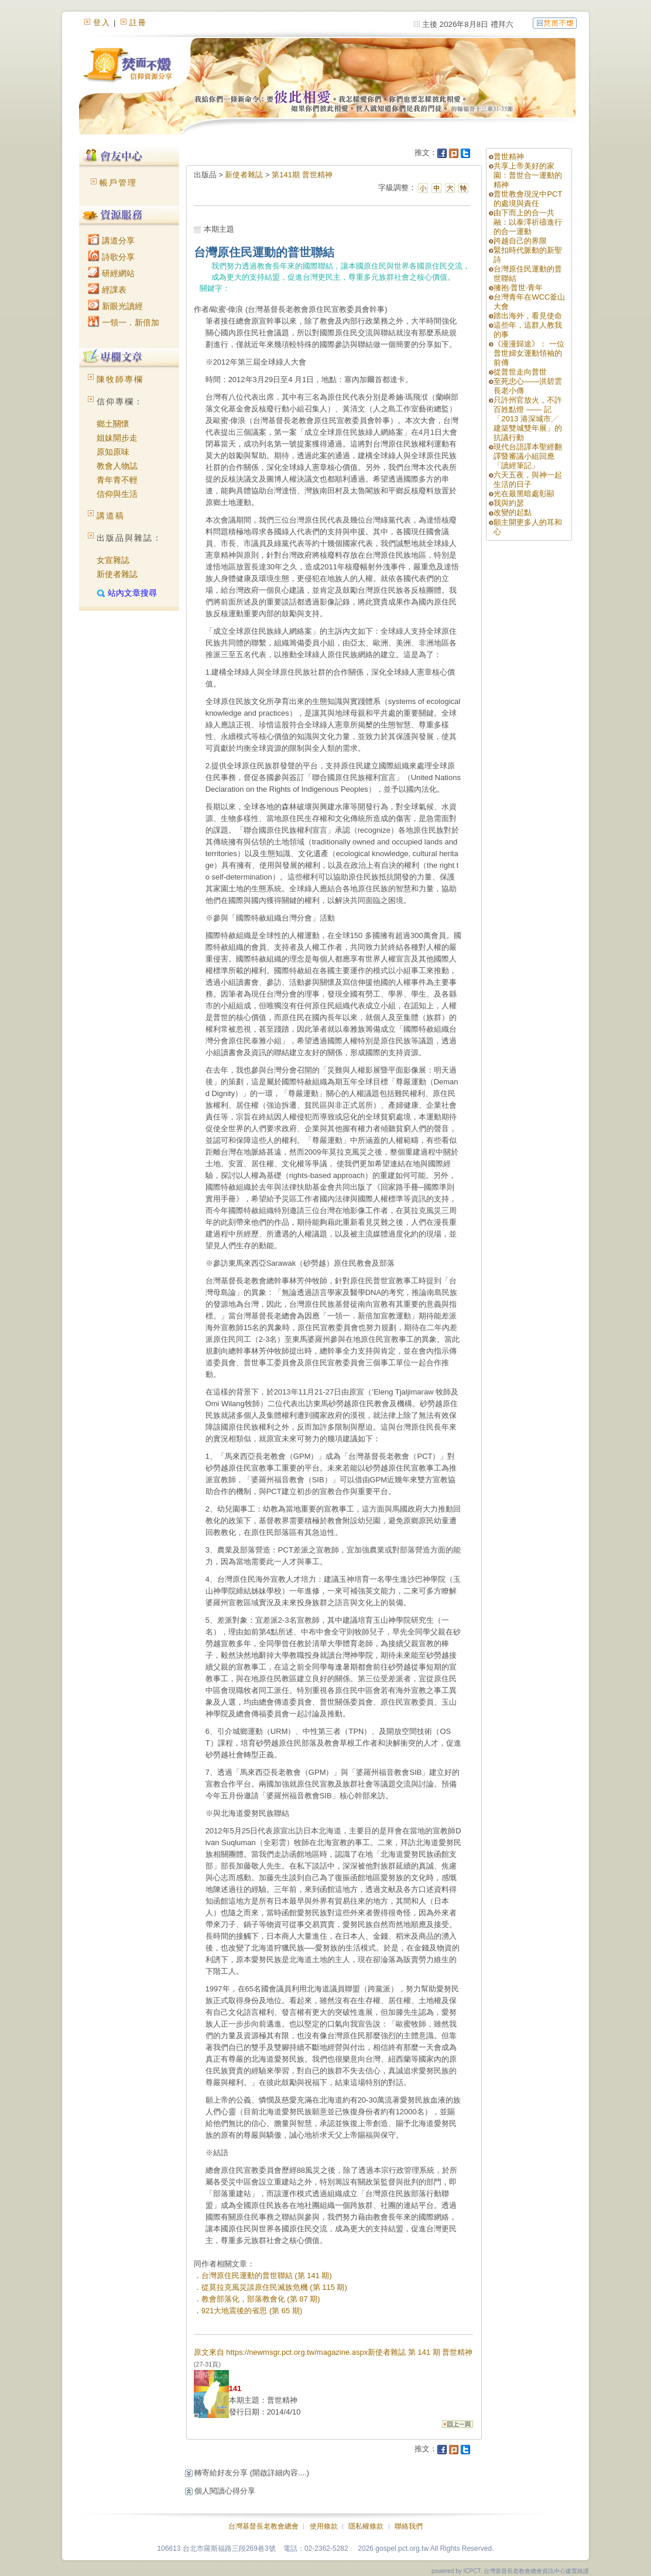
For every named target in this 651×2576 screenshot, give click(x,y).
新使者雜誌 (117, 574)
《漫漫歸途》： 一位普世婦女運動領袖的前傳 (529, 353)
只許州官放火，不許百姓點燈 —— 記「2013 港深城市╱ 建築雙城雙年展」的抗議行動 (528, 419)
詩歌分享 (111, 257)
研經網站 (111, 273)
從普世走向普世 (520, 371)
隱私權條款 (365, 2526)
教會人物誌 (117, 465)
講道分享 (111, 240)
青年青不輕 (117, 480)
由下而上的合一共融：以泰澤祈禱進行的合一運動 (528, 222)
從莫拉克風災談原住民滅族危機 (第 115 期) (274, 2287)
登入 (102, 22)
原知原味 (113, 451)
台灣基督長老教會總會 (263, 2526)
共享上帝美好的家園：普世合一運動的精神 (528, 175)
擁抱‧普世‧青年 (518, 287)
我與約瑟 (509, 503)
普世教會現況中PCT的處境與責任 (528, 199)
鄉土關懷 (113, 423)
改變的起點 (513, 512)
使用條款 (324, 2526)
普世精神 (509, 156)
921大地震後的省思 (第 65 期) (252, 2310)
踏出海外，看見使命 (528, 315)
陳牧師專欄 (120, 379)
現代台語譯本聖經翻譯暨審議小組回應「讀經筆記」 (528, 456)
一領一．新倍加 (123, 322)
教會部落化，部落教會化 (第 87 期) (260, 2299)
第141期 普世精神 (302, 174)
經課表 (107, 289)
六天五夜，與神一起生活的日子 (528, 479)
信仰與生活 (117, 494)
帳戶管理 (118, 182)
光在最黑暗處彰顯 (524, 493)
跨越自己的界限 (520, 240)
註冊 (138, 22)
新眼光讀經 (115, 306)
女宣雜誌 (113, 560)
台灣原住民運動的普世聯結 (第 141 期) (266, 2275)
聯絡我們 (409, 2526)
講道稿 (111, 515)
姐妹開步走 (117, 437)
